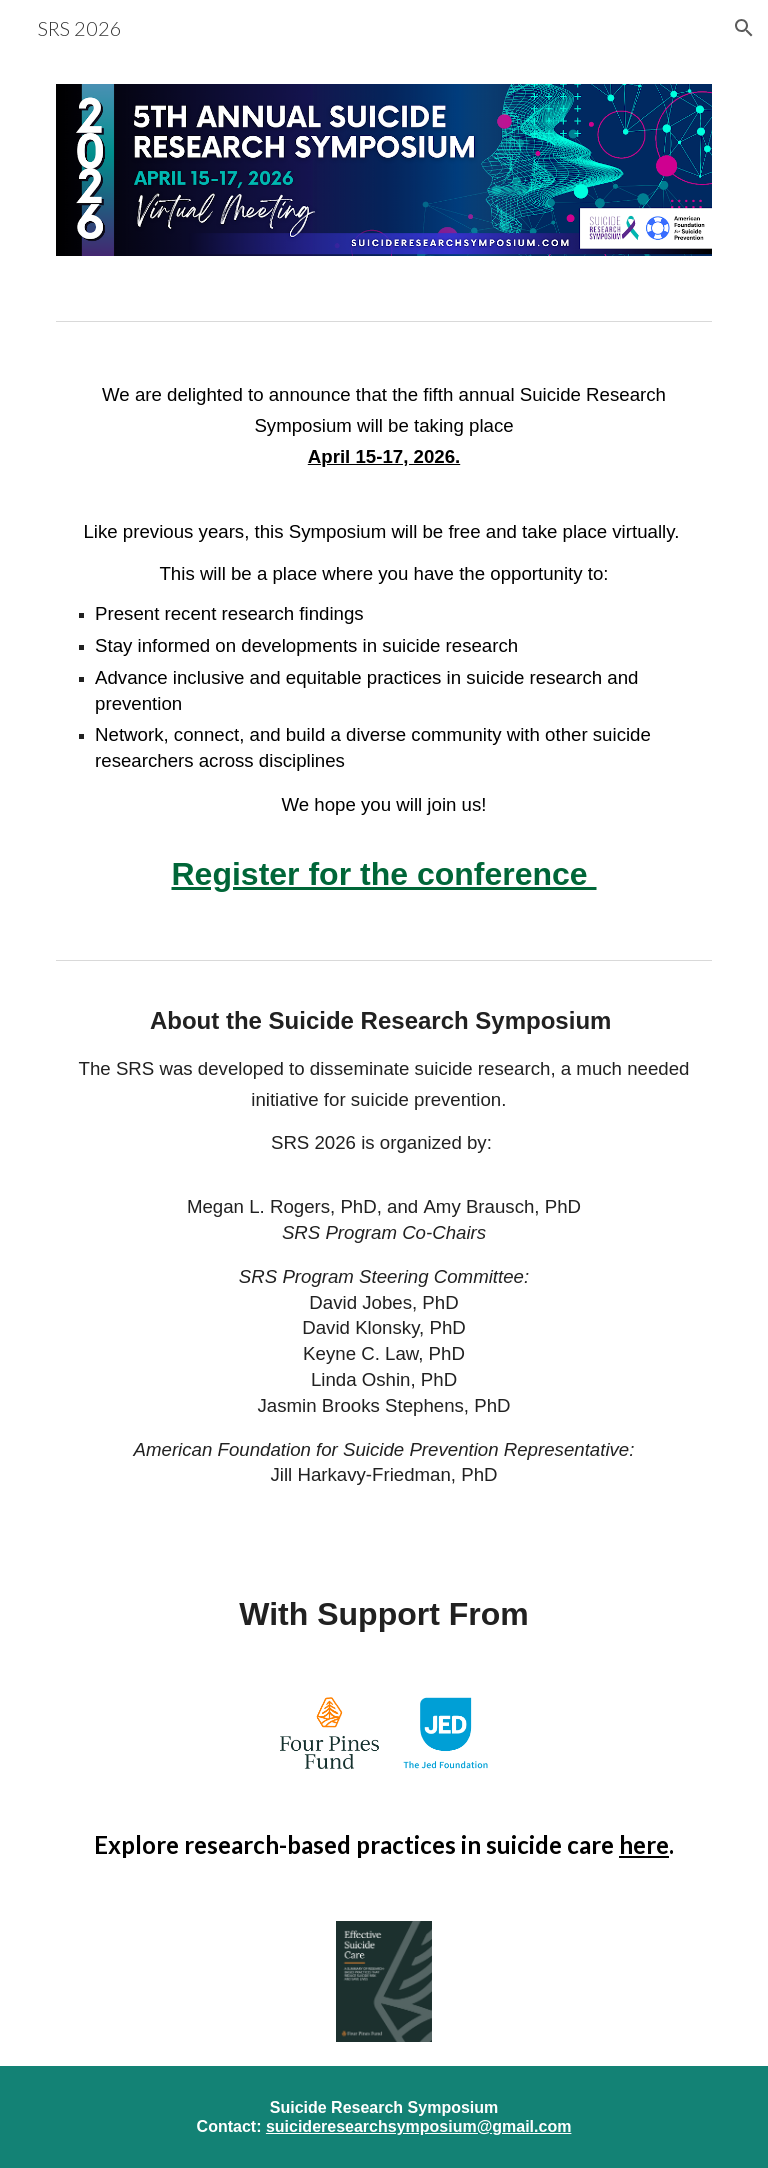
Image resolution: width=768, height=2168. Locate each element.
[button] (744, 28)
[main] (383, 640)
